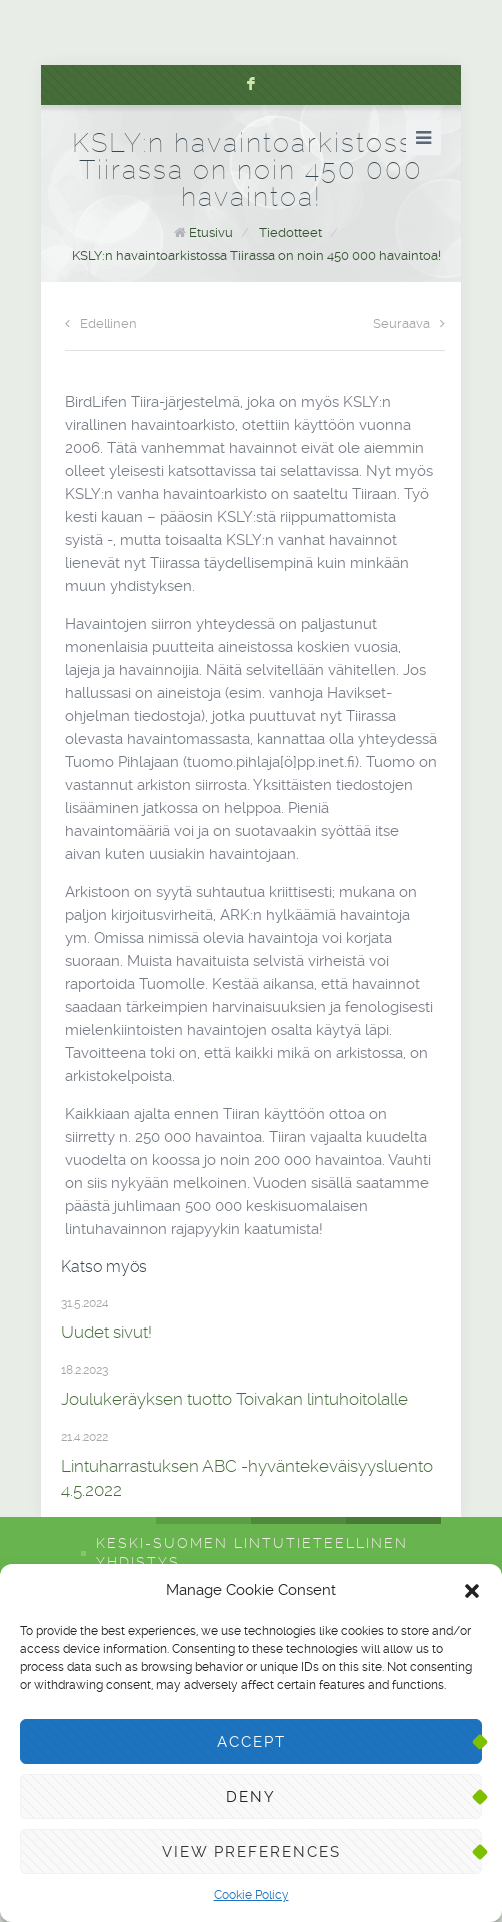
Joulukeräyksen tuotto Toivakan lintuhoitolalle (234, 1399)
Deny (251, 1797)
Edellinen (101, 323)
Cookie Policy (251, 1895)
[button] (472, 1591)
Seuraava (409, 323)
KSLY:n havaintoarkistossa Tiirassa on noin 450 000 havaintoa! (256, 255)
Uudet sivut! (106, 1332)
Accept (251, 1742)
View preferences (251, 1852)
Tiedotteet (290, 232)
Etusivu (211, 232)
